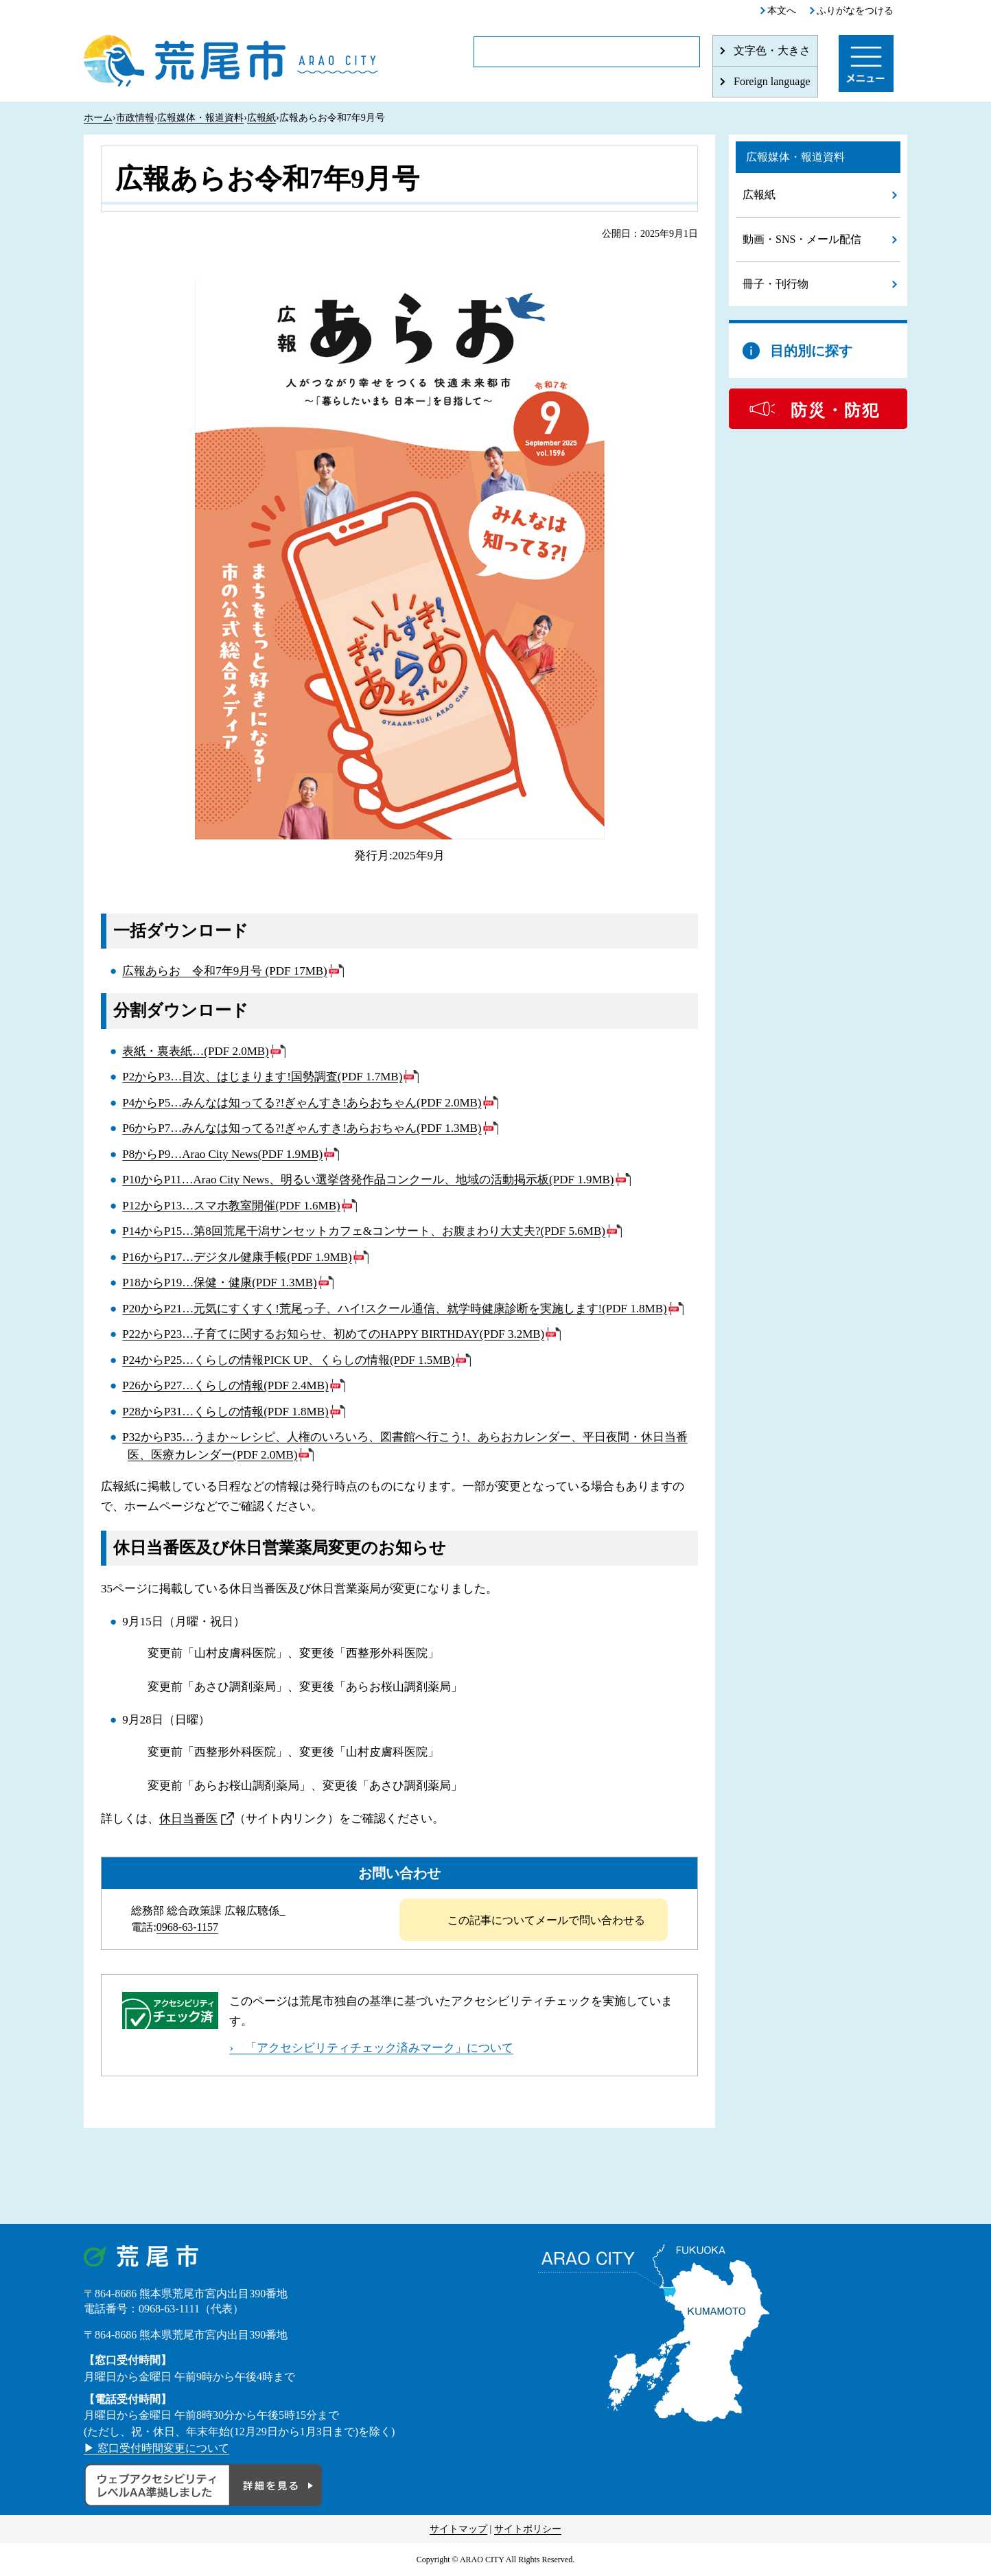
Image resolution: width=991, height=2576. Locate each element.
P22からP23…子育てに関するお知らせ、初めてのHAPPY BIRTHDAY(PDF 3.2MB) (333, 1334)
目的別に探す (811, 350)
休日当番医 (188, 1818)
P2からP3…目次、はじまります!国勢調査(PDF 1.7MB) (262, 1076)
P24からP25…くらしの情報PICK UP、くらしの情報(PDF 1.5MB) (288, 1360)
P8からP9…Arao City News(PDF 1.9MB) (222, 1154)
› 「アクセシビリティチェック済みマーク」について (371, 2047)
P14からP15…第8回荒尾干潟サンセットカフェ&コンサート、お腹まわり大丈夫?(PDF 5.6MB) (363, 1231)
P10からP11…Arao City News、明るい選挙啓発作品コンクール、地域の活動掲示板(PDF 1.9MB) (368, 1179)
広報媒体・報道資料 (200, 118)
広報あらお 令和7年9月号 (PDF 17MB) (224, 970)
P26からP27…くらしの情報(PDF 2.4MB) (225, 1385)
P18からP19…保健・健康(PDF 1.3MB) (219, 1282)
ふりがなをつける (855, 10)
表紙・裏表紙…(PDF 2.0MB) (195, 1051)
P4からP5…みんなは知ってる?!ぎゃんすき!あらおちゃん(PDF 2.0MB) (301, 1102)
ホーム (98, 118)
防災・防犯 (835, 410)
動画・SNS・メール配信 (802, 239)
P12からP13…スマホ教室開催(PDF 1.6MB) (231, 1205)
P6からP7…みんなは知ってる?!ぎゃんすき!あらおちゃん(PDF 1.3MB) (301, 1128)
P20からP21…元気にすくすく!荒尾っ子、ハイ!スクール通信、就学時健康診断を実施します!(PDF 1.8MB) (394, 1308)
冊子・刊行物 (775, 284)
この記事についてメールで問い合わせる (546, 1920)
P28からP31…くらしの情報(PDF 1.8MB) (225, 1411)
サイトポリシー (527, 2529)
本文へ (781, 10)
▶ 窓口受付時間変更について (156, 2448)
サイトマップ (458, 2529)
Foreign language (772, 81)
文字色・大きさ (772, 50)
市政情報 (135, 118)
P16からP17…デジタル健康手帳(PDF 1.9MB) (236, 1257)
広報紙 (261, 118)
